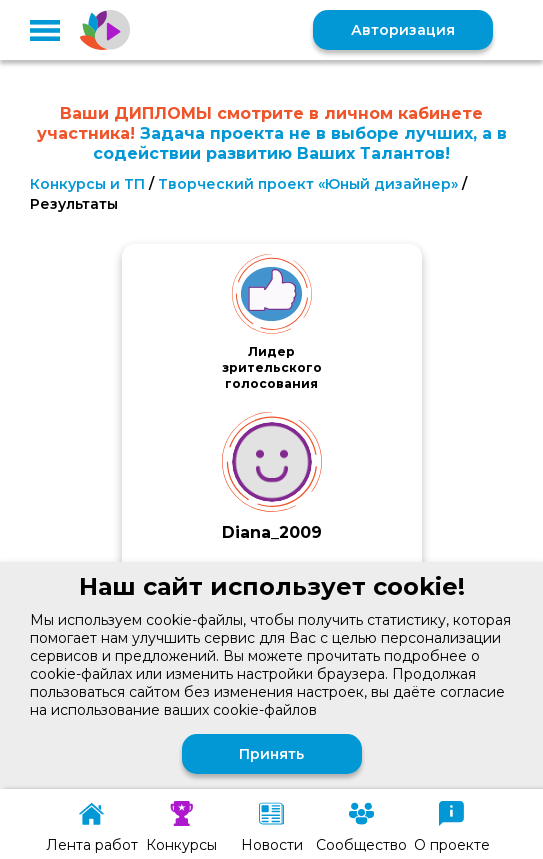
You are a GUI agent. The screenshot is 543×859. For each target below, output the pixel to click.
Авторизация (403, 30)
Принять (271, 754)
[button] (45, 30)
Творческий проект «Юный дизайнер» (308, 184)
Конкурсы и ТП (87, 184)
